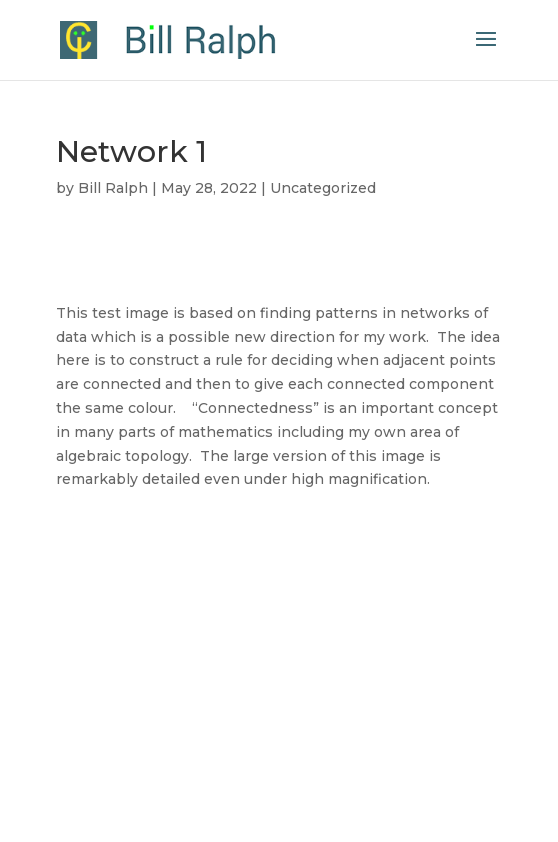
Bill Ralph (113, 188)
